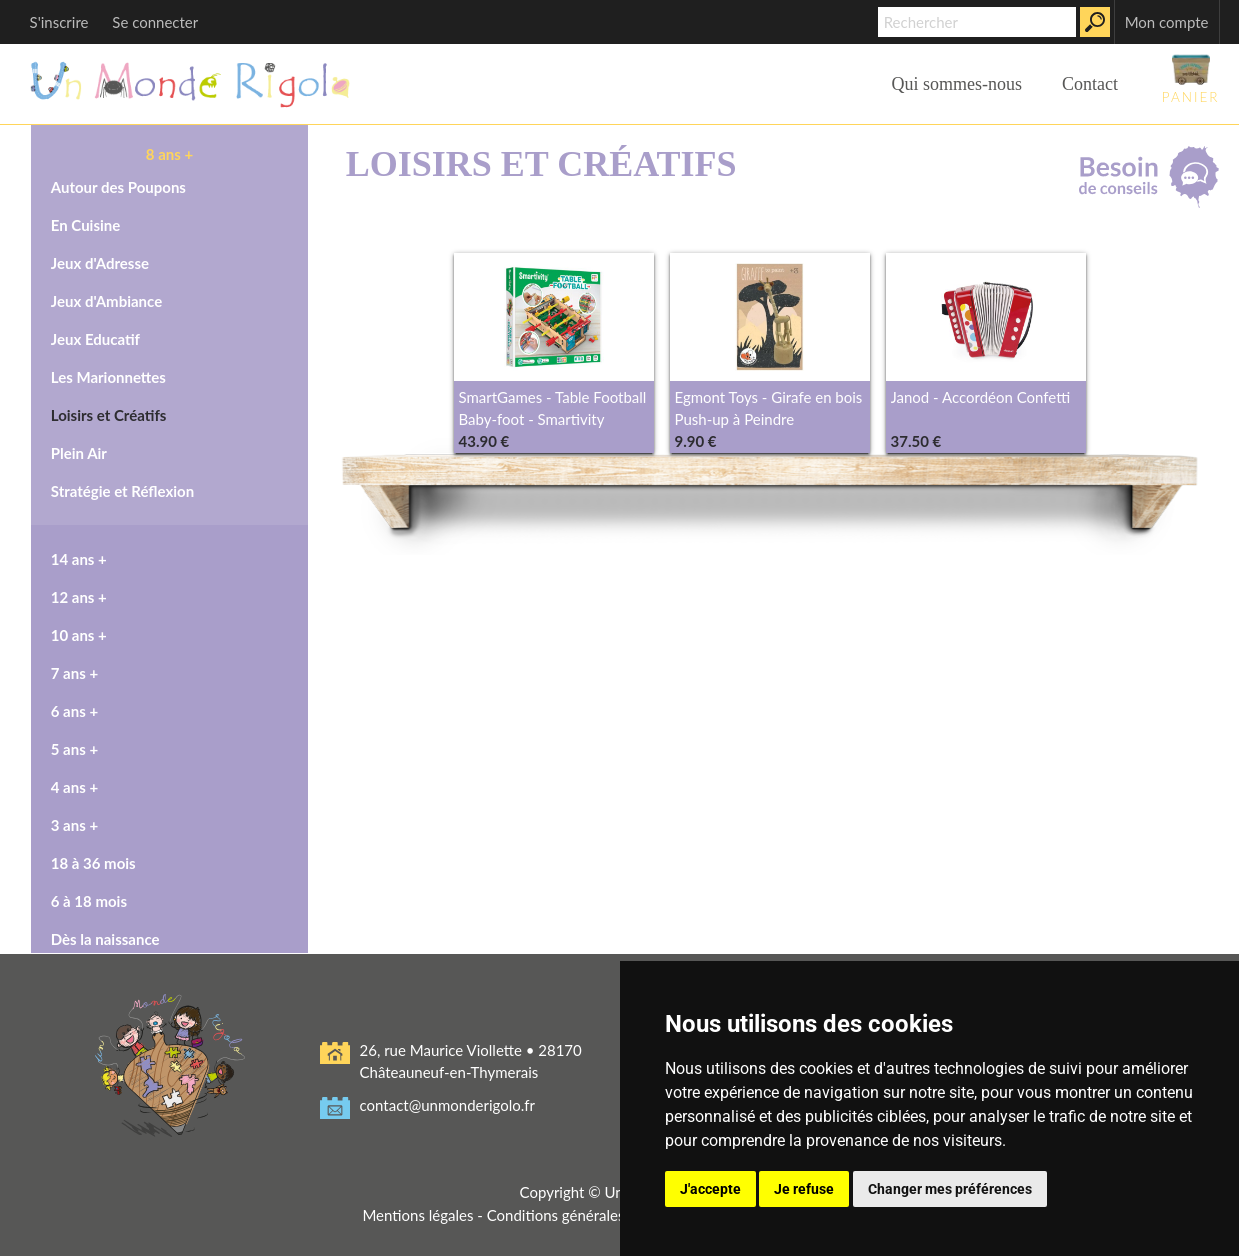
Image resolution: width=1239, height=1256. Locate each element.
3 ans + (74, 825)
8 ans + (169, 154)
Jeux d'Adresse (100, 263)
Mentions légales (417, 1215)
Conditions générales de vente (586, 1215)
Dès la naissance (105, 939)
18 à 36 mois (93, 863)
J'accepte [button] (710, 1189)
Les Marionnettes (108, 377)
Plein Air (79, 453)
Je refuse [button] (804, 1189)
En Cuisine (86, 225)
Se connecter (155, 22)
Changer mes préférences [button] (950, 1189)
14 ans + (79, 559)
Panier (1191, 78)
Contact (1090, 84)
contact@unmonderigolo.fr (448, 1105)
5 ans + (74, 749)
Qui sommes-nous (956, 84)
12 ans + (79, 597)
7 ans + (74, 673)
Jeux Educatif (95, 339)
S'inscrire (59, 22)
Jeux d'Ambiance (106, 301)
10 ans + (79, 635)
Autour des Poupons (118, 187)
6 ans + (74, 711)
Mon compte (1167, 22)
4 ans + (74, 787)
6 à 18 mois (89, 901)
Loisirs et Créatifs (109, 415)
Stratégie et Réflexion (122, 491)
